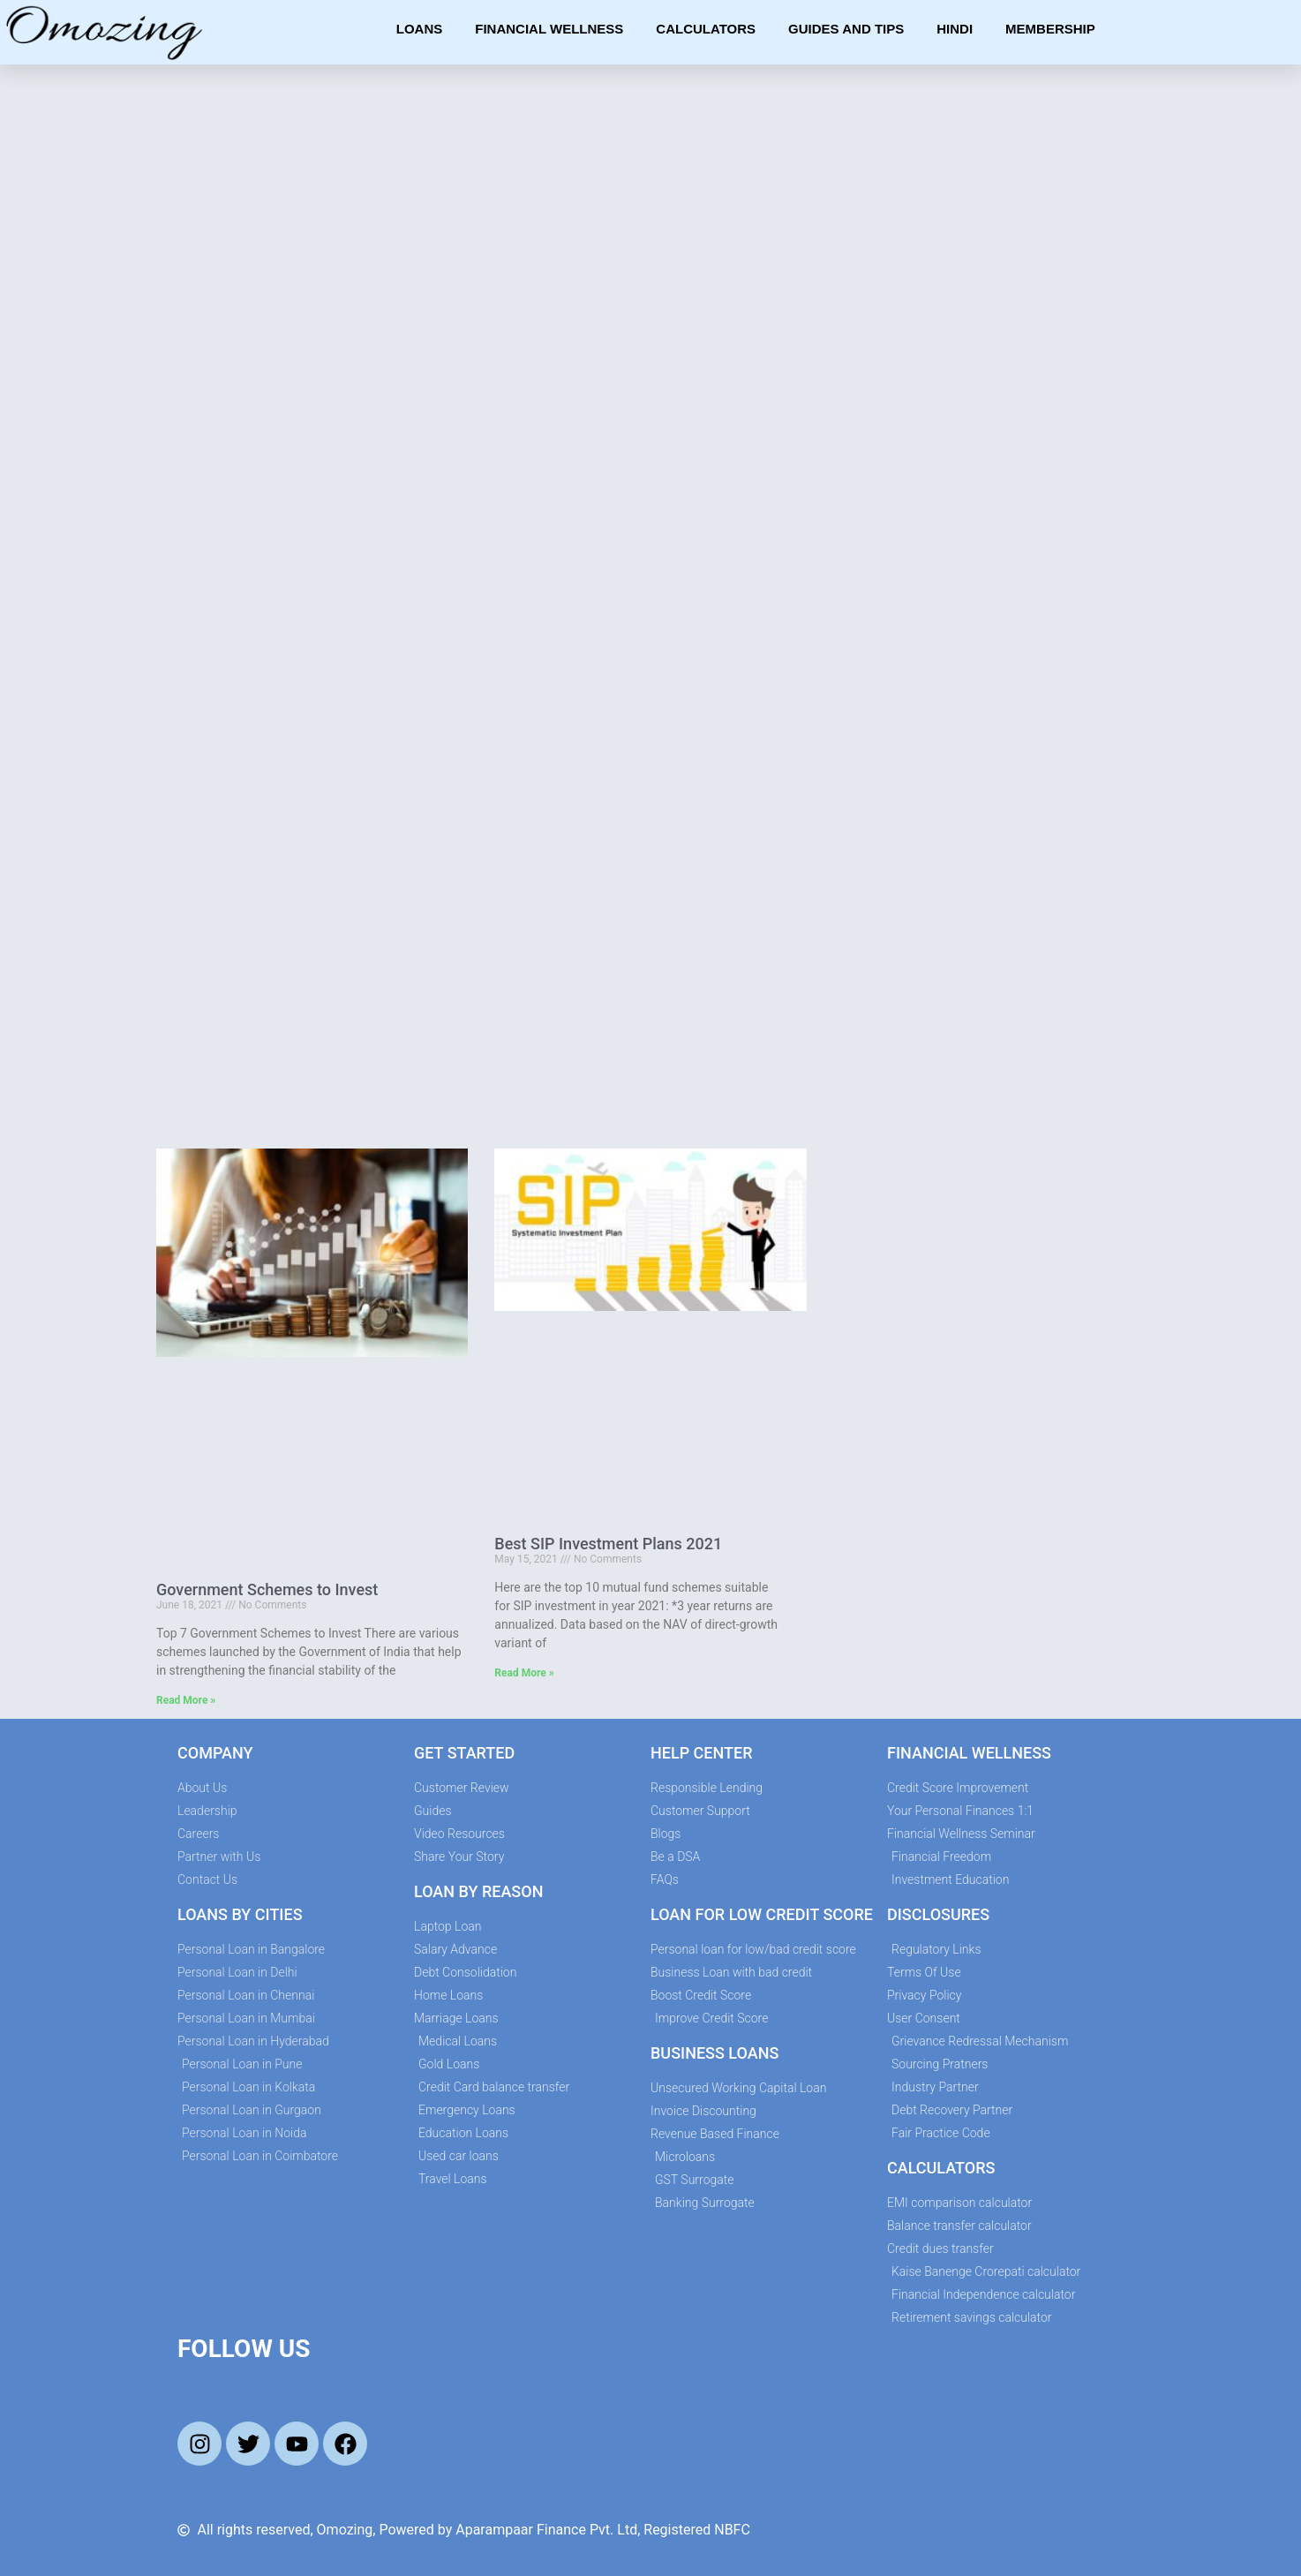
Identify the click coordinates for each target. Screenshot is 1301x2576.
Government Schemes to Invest (267, 1589)
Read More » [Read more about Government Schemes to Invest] (185, 1700)
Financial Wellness (549, 28)
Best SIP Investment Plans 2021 (608, 1543)
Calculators (706, 28)
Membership (1050, 28)
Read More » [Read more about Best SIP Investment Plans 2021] (523, 1673)
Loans (419, 28)
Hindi (954, 28)
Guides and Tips (846, 28)
